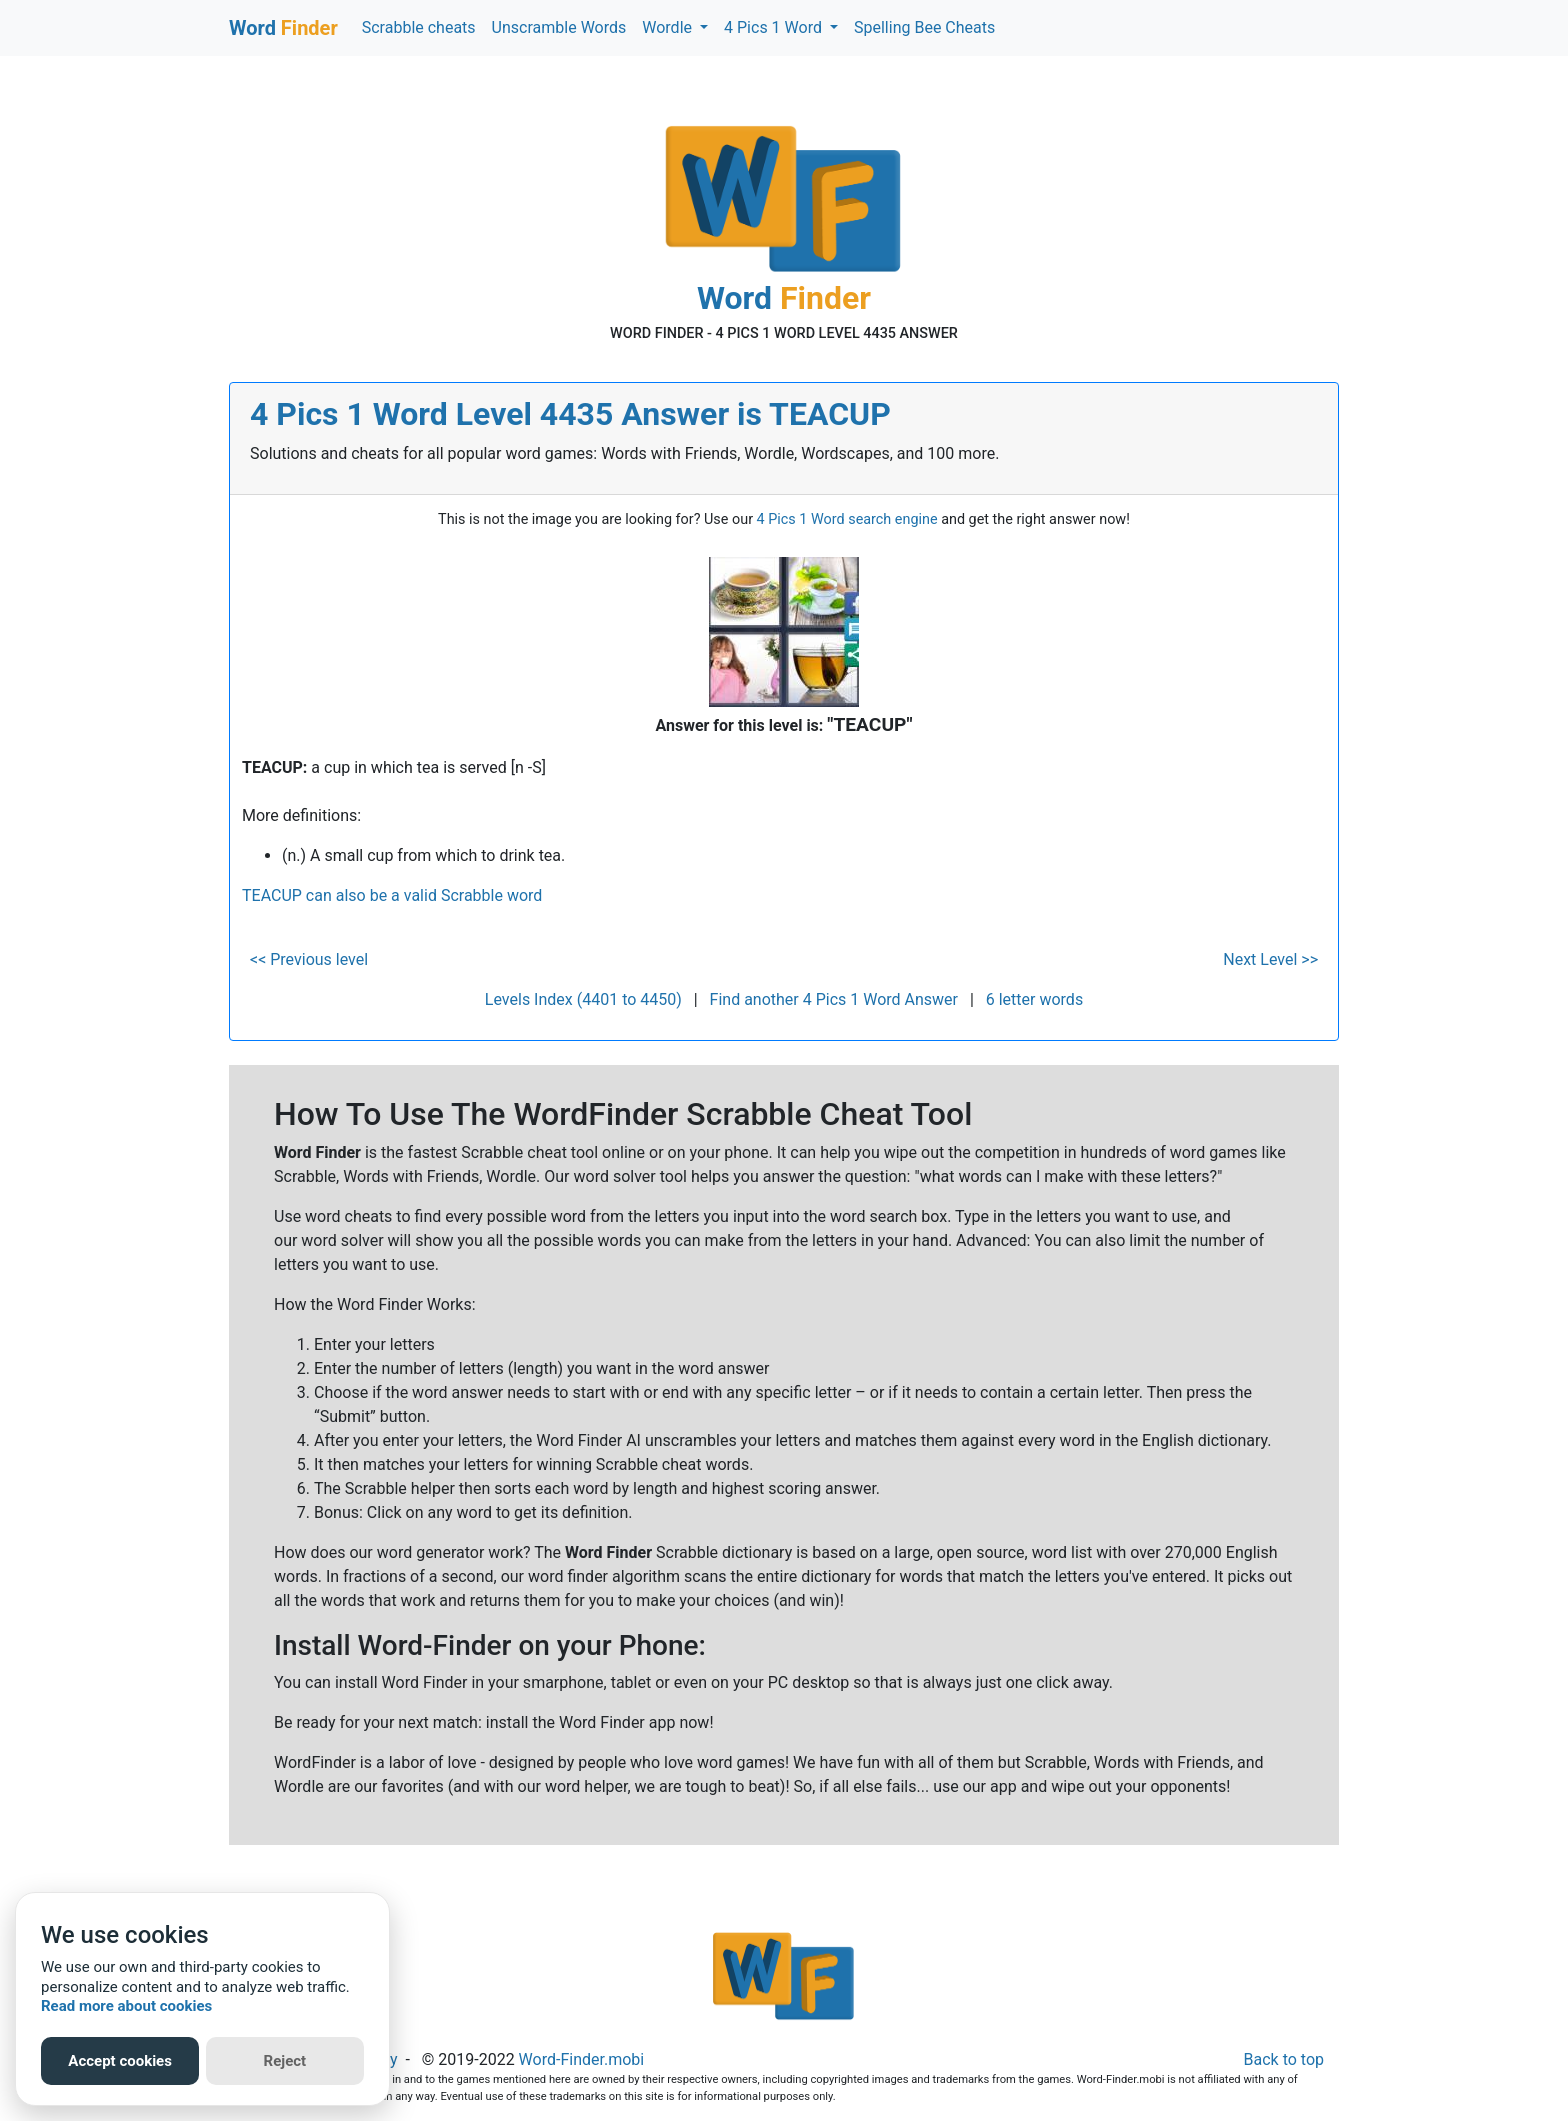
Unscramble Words (559, 27)
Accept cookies (120, 2061)
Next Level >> (1270, 959)
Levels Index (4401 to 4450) (583, 999)
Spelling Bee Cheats (924, 27)
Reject (285, 2061)
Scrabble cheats (419, 27)
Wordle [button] (669, 27)
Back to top (1284, 2059)
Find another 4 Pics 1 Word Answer (834, 999)
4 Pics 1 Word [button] (775, 27)
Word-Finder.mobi (582, 2059)
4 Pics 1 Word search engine (847, 519)
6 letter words (1034, 999)
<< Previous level (309, 959)
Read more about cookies (126, 2006)
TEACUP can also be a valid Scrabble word (392, 895)
